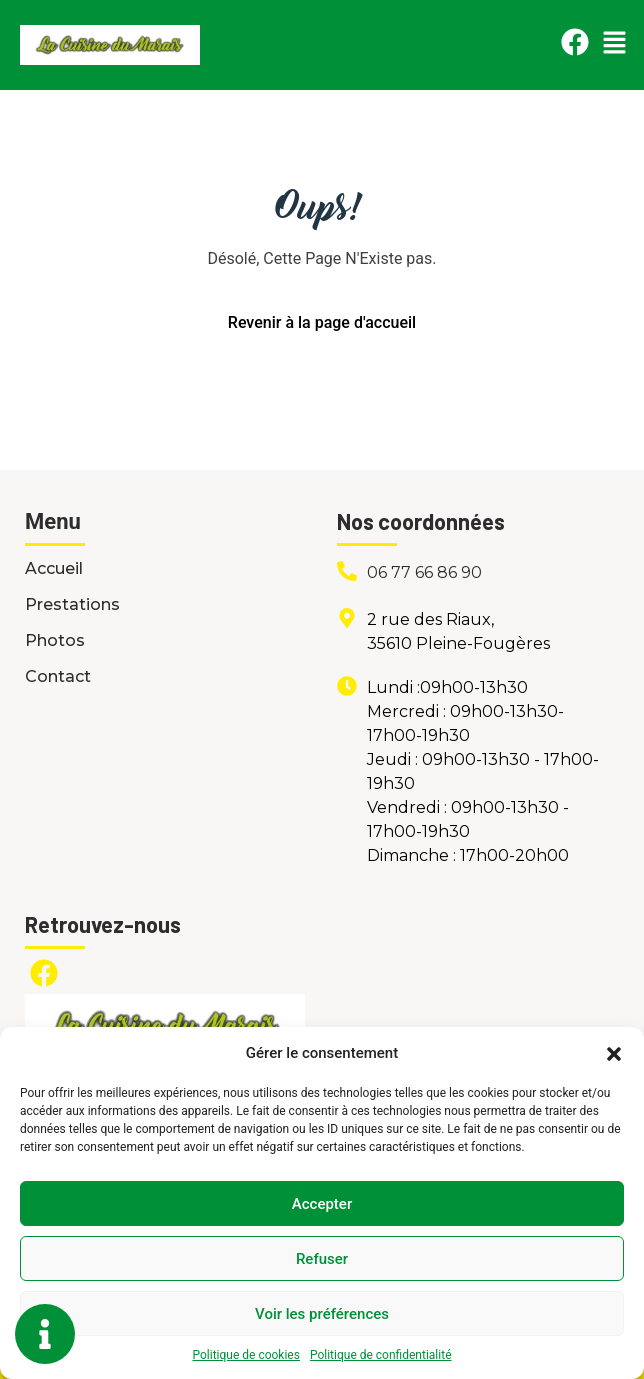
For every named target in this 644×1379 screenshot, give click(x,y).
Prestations (72, 604)
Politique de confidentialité (381, 1355)
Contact (58, 676)
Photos (55, 640)
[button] (614, 1053)
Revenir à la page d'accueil (322, 322)
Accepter (322, 1204)
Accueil (54, 568)
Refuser (322, 1259)
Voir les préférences (322, 1314)
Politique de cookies (246, 1355)
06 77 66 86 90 (424, 572)
